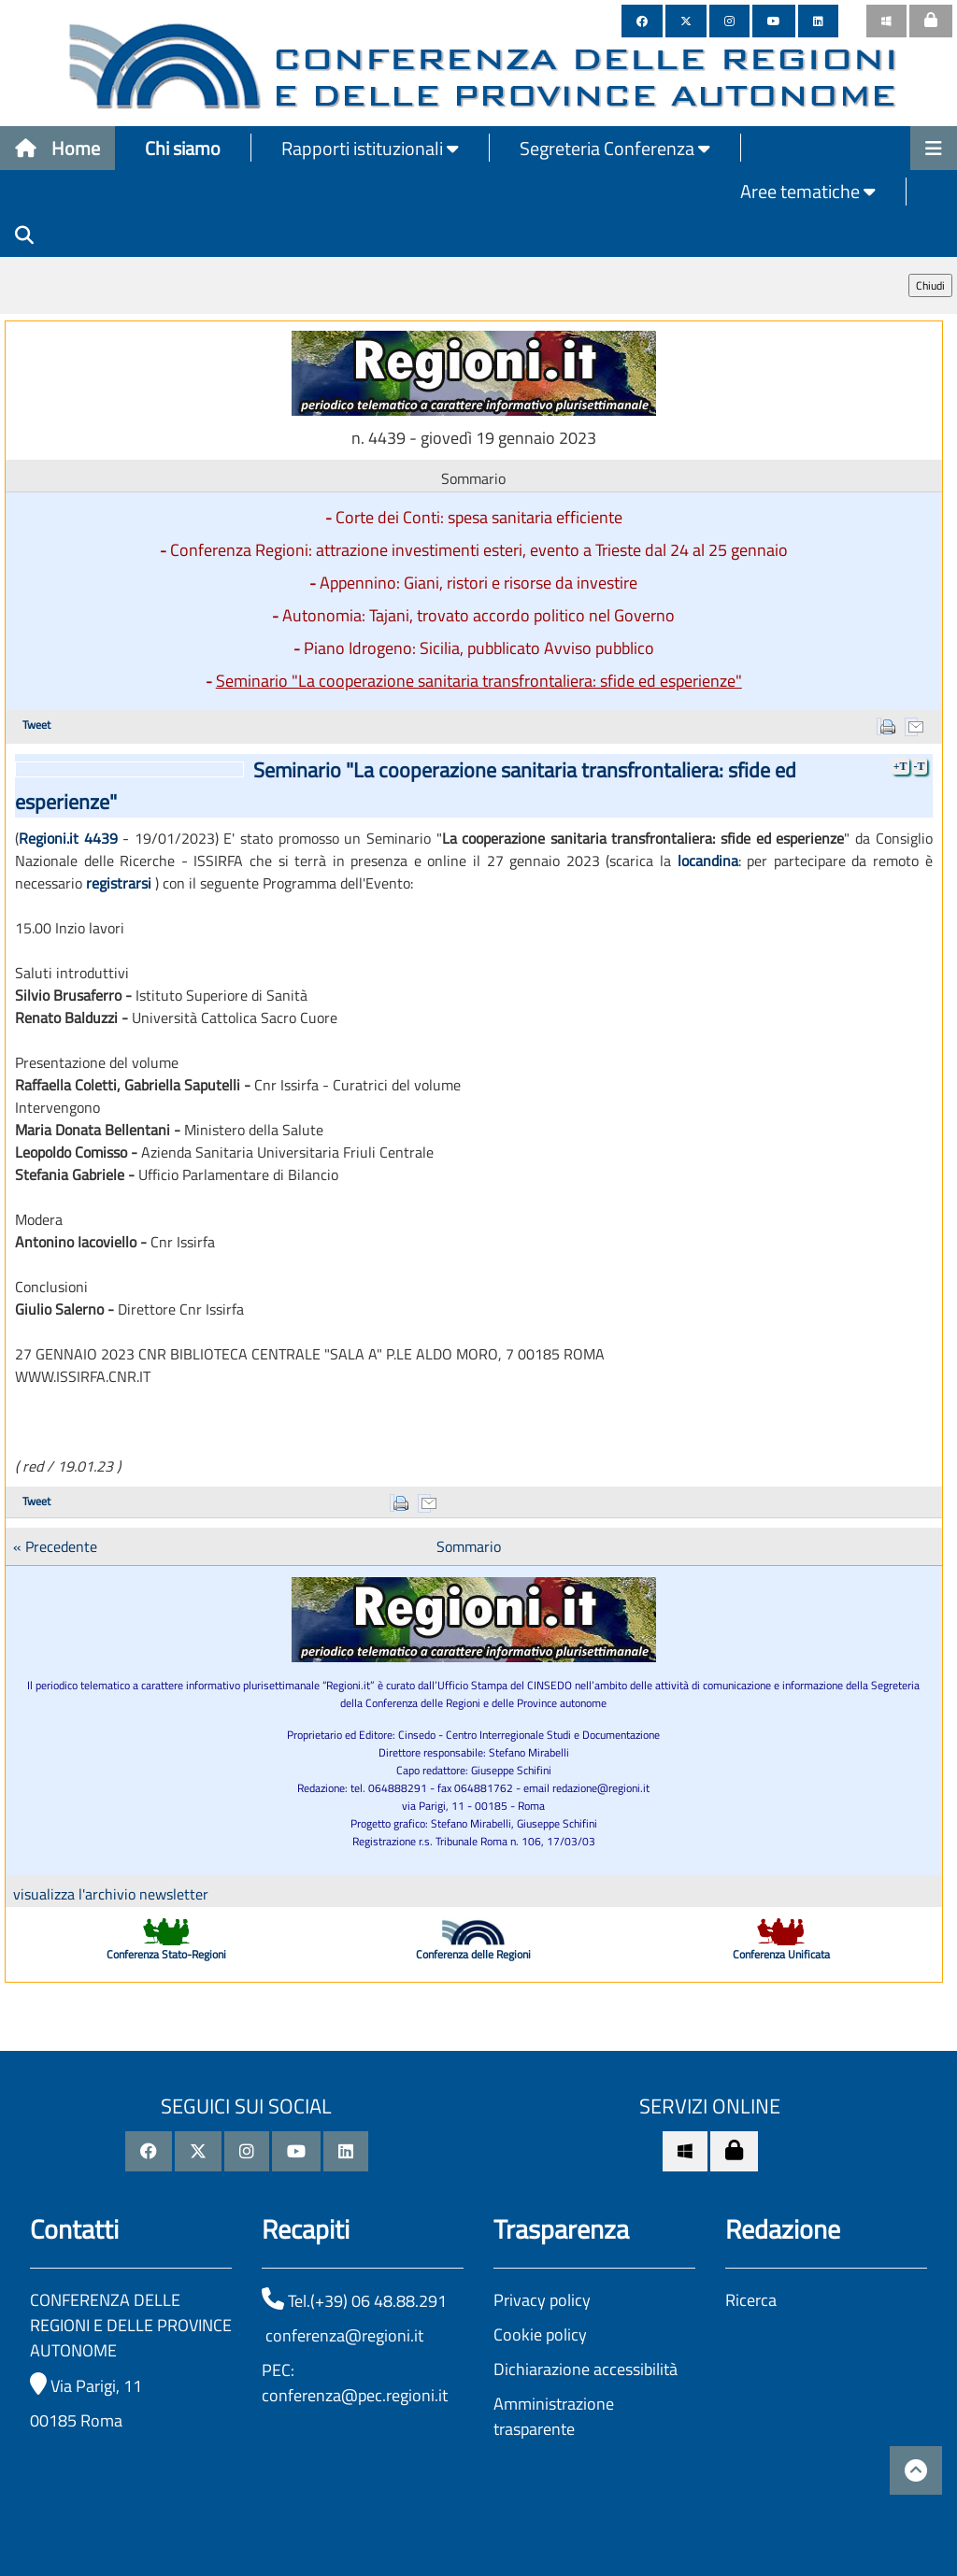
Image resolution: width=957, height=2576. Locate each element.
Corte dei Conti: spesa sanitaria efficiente (479, 517)
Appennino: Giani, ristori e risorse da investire (478, 582)
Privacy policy (542, 2300)
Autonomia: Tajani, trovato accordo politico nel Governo (478, 615)
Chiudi (930, 285)
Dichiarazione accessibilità (585, 2369)
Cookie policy (540, 2334)
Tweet (36, 724)
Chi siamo (183, 148)
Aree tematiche (808, 191)
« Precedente (55, 1546)
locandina (708, 860)
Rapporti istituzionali (370, 148)
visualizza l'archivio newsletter (110, 1894)
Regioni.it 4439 (68, 838)
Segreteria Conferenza (615, 148)
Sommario (468, 1546)
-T (919, 766)
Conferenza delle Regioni (473, 1954)
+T (900, 766)
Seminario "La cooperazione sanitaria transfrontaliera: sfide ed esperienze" (479, 680)
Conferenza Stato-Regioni (166, 1954)
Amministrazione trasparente (553, 2416)
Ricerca (751, 2300)
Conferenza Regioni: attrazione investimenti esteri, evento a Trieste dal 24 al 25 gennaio (479, 549)
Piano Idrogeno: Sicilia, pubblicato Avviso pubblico (479, 648)
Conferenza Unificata (781, 1954)
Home (57, 148)
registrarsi (118, 883)
